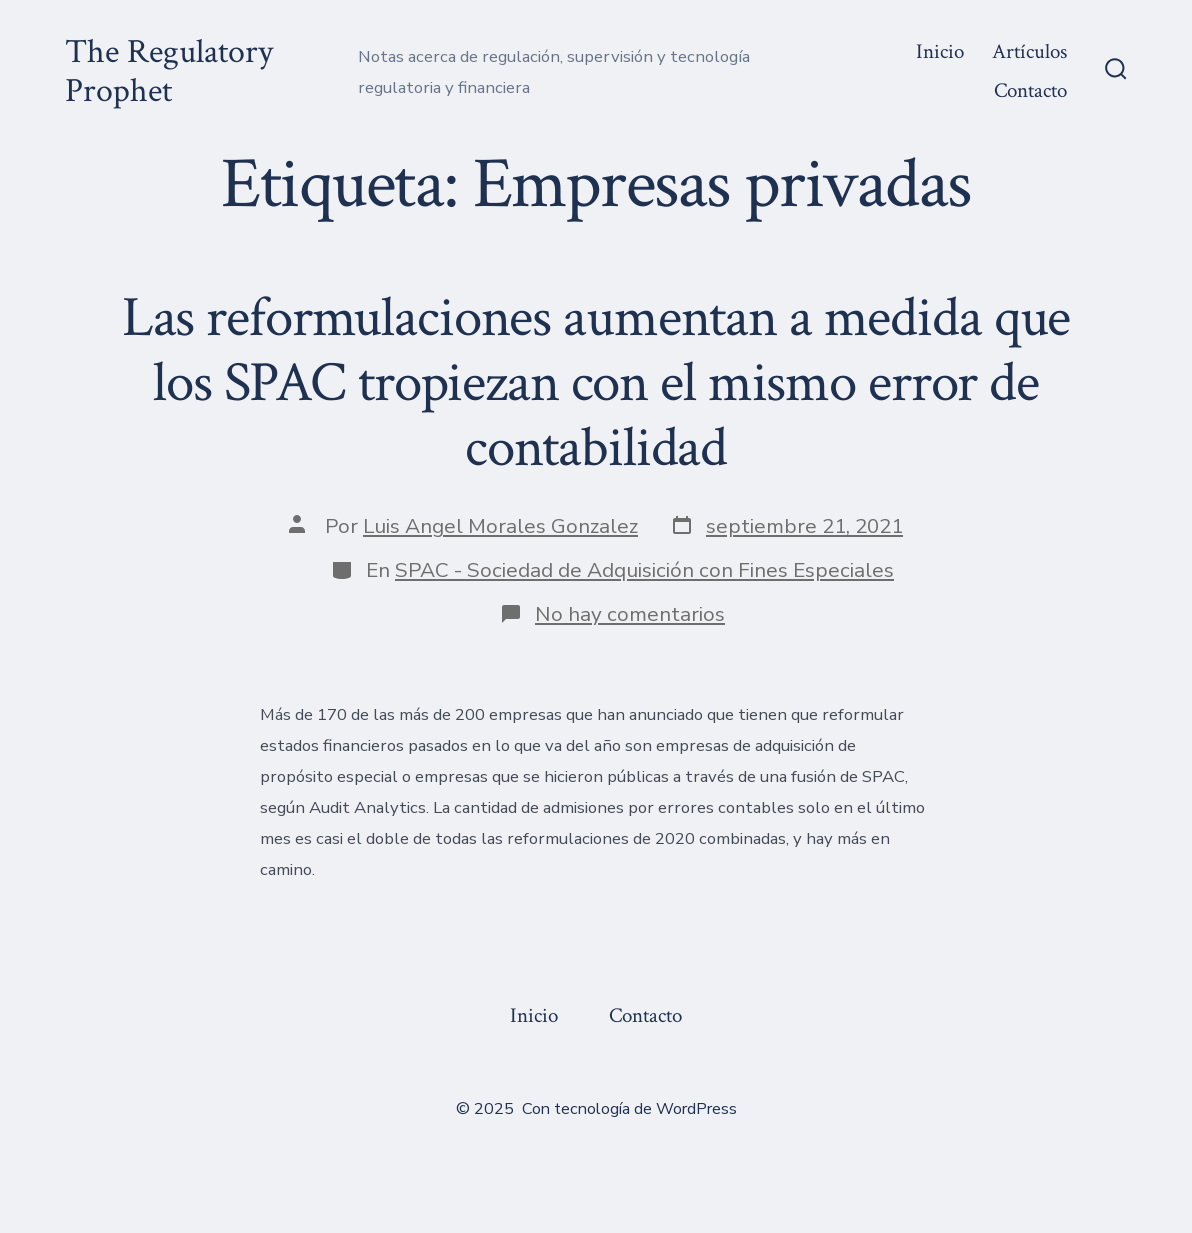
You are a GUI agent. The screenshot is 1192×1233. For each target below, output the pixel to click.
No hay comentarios (630, 614)
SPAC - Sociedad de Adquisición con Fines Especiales (644, 570)
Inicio (940, 51)
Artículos (1029, 51)
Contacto (1030, 90)
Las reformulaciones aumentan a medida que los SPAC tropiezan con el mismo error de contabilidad (596, 383)
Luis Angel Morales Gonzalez (500, 526)
